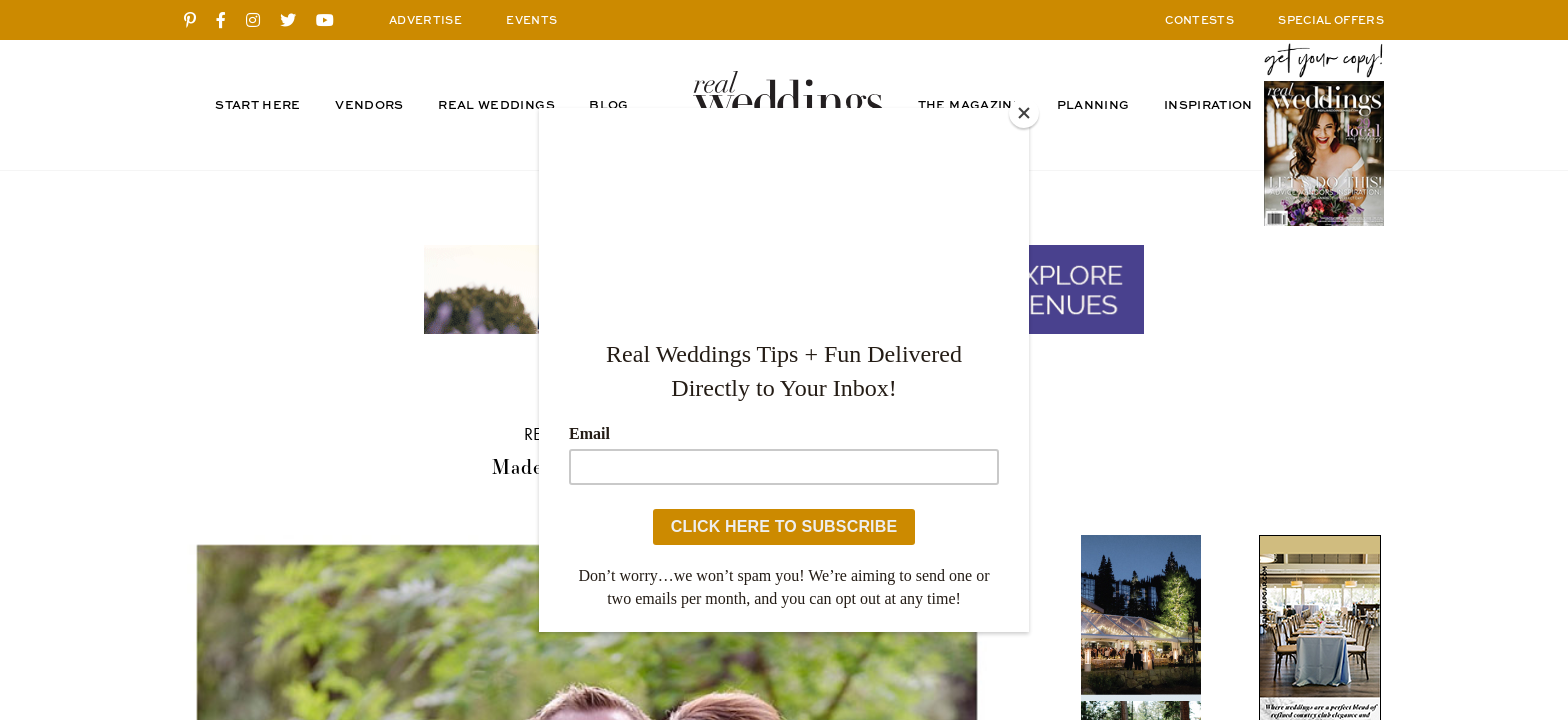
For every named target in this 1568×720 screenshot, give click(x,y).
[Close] (1024, 113)
